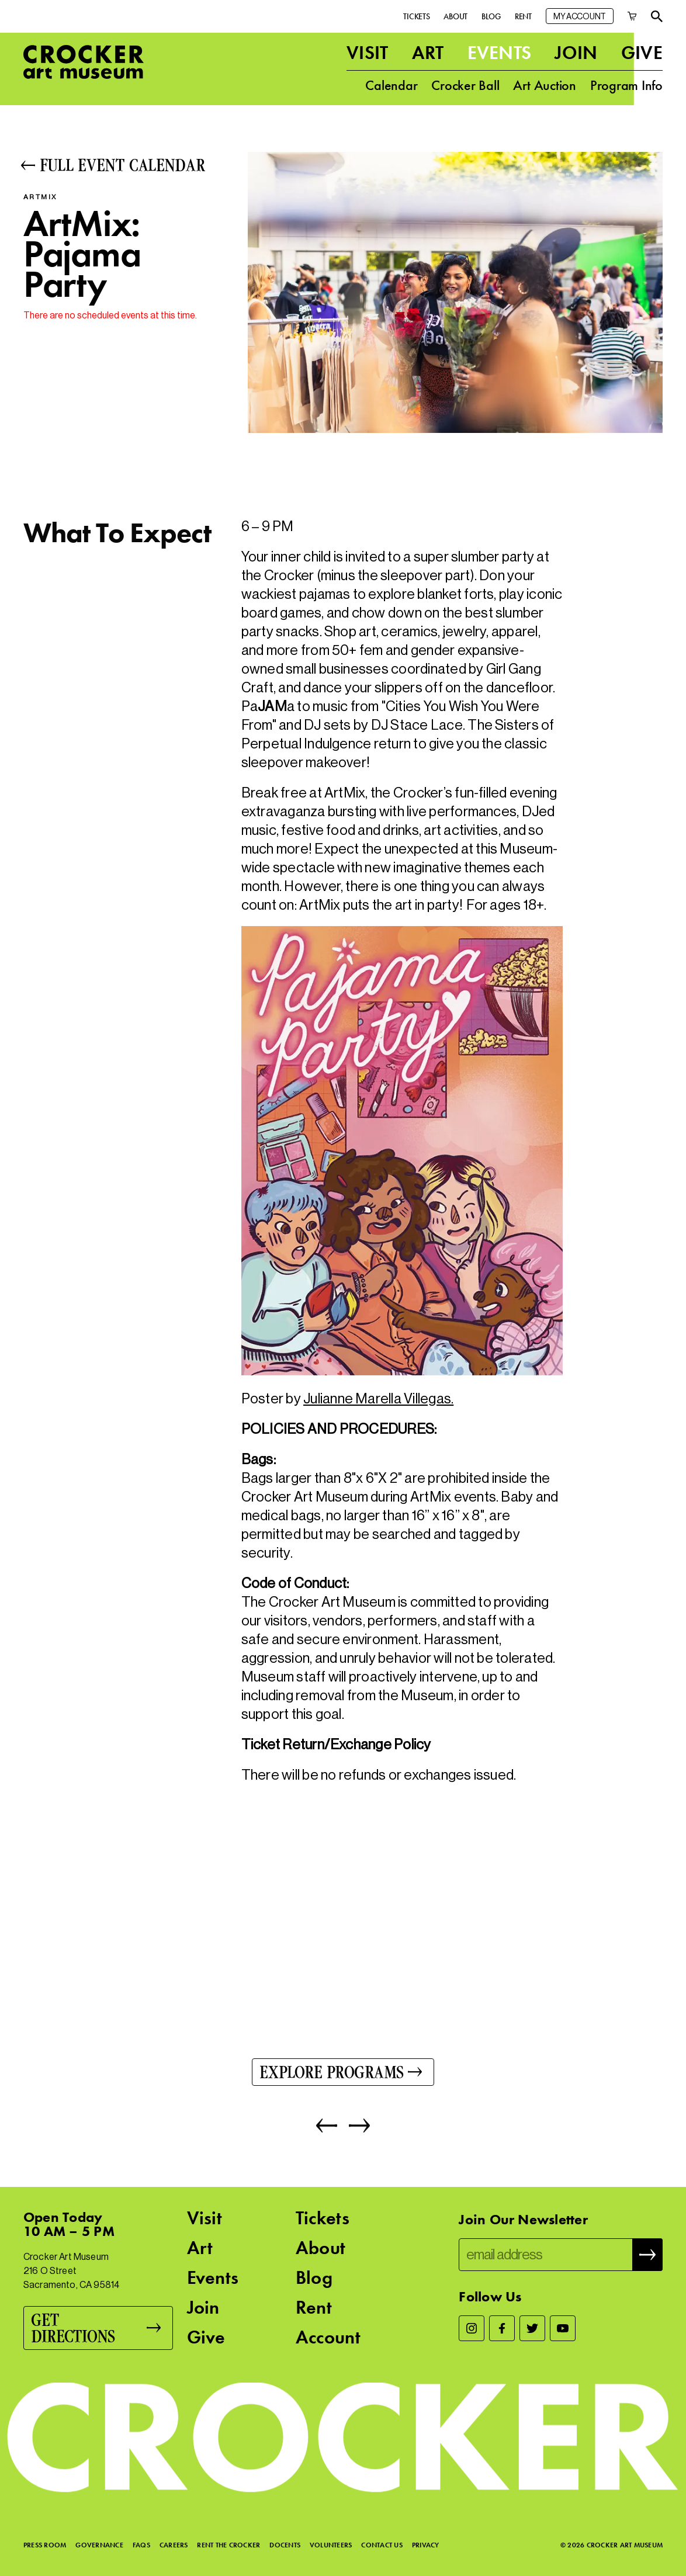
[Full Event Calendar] (125, 165)
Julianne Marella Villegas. (378, 1398)
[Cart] (632, 14)
